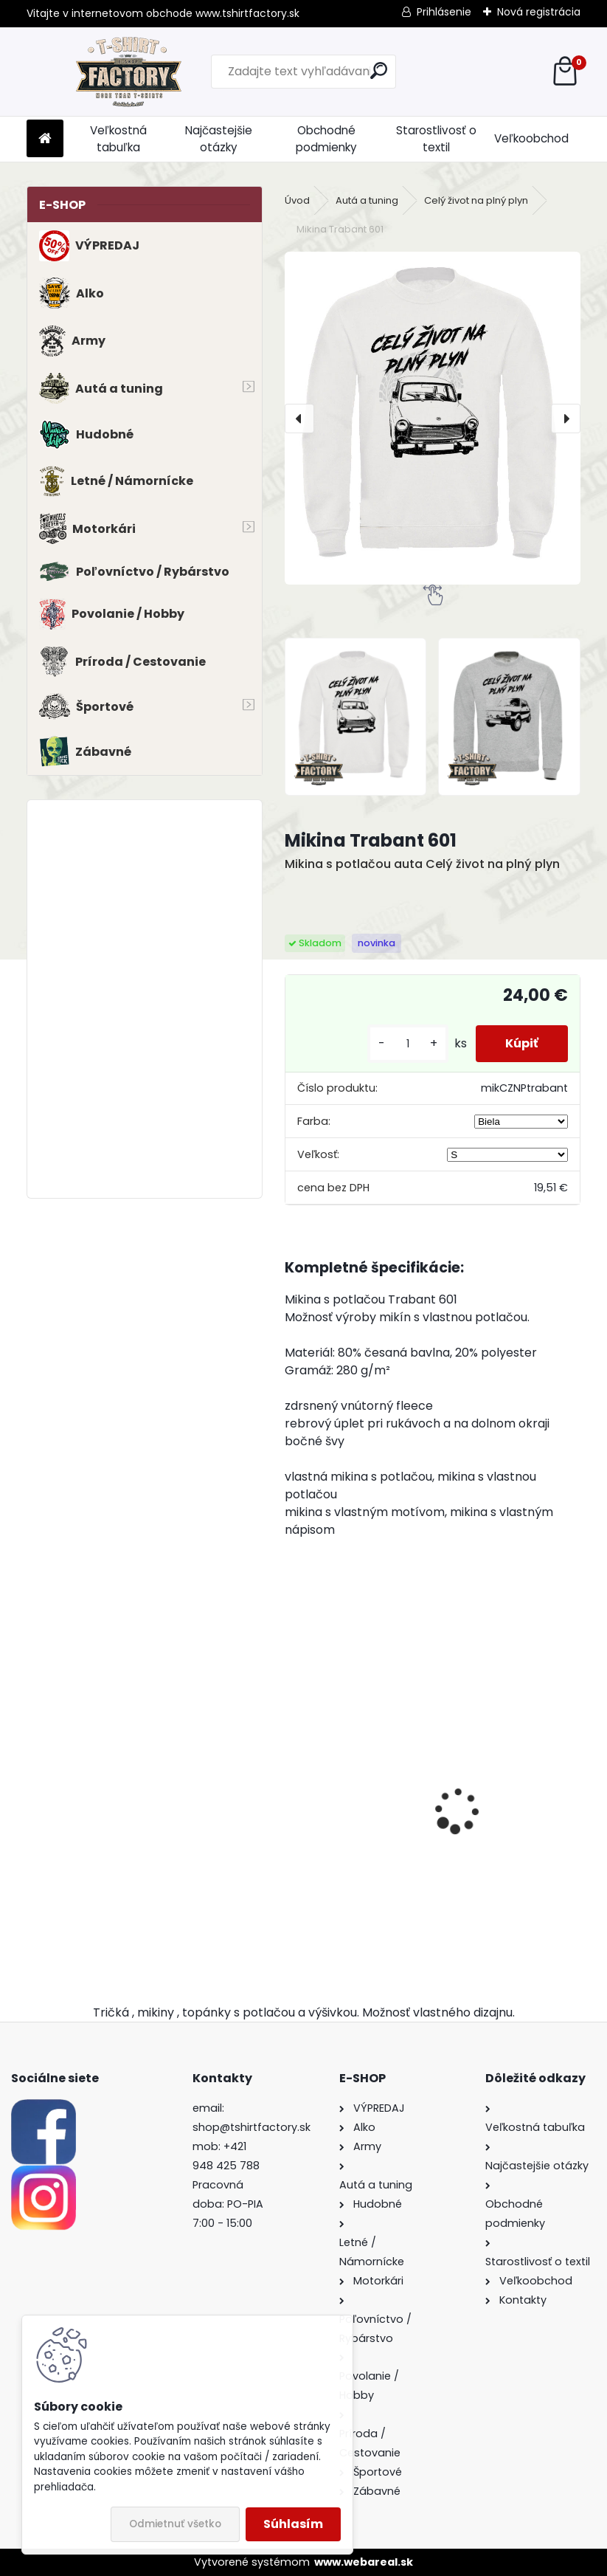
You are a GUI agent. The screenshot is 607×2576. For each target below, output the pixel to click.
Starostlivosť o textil (436, 139)
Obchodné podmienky (326, 139)
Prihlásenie (444, 11)
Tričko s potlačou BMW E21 (344, 1805)
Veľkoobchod (531, 138)
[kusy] (407, 1044)
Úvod (297, 200)
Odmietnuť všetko (175, 2524)
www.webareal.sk (363, 2562)
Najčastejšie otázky (218, 139)
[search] (378, 70)
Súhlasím (293, 2523)
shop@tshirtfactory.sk (251, 2127)
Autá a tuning (367, 200)
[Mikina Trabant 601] (432, 418)
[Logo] (128, 72)
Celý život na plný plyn (476, 200)
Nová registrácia (538, 11)
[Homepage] (45, 139)
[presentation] (299, 418)
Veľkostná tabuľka (118, 139)
